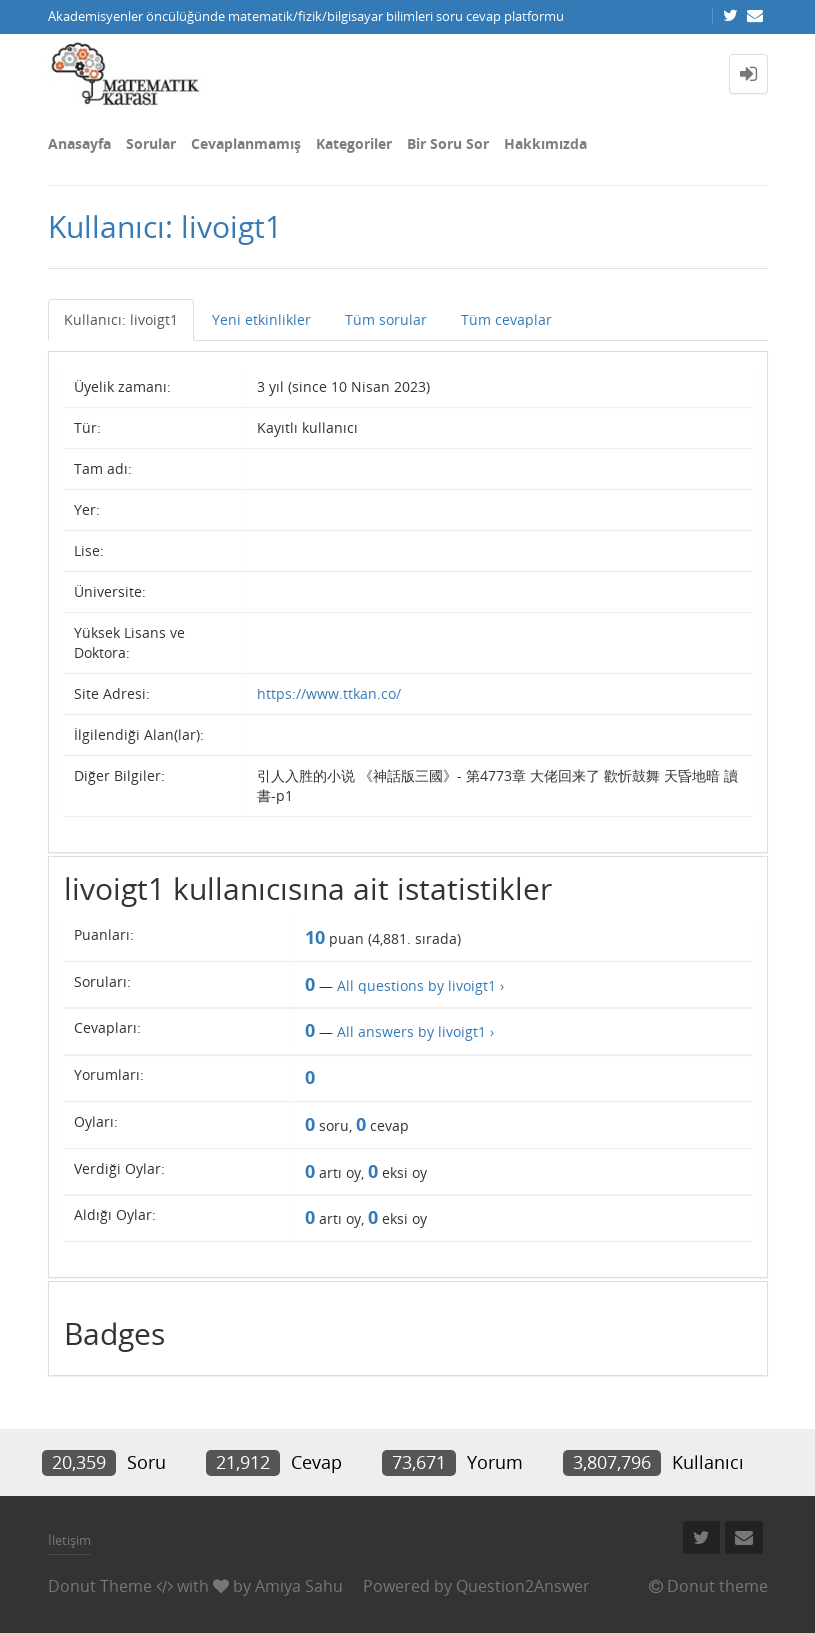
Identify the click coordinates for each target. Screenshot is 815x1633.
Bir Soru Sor (448, 143)
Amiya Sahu (299, 1586)
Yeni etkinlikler (261, 319)
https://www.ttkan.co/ (329, 693)
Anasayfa (79, 143)
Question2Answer (523, 1586)
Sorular (151, 143)
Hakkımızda (545, 143)
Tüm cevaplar (506, 319)
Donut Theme (100, 1586)
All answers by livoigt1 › (415, 1031)
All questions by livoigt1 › (420, 985)
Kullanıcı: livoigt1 (121, 319)
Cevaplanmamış (246, 143)
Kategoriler (354, 143)
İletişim (69, 1540)
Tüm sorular (386, 319)
